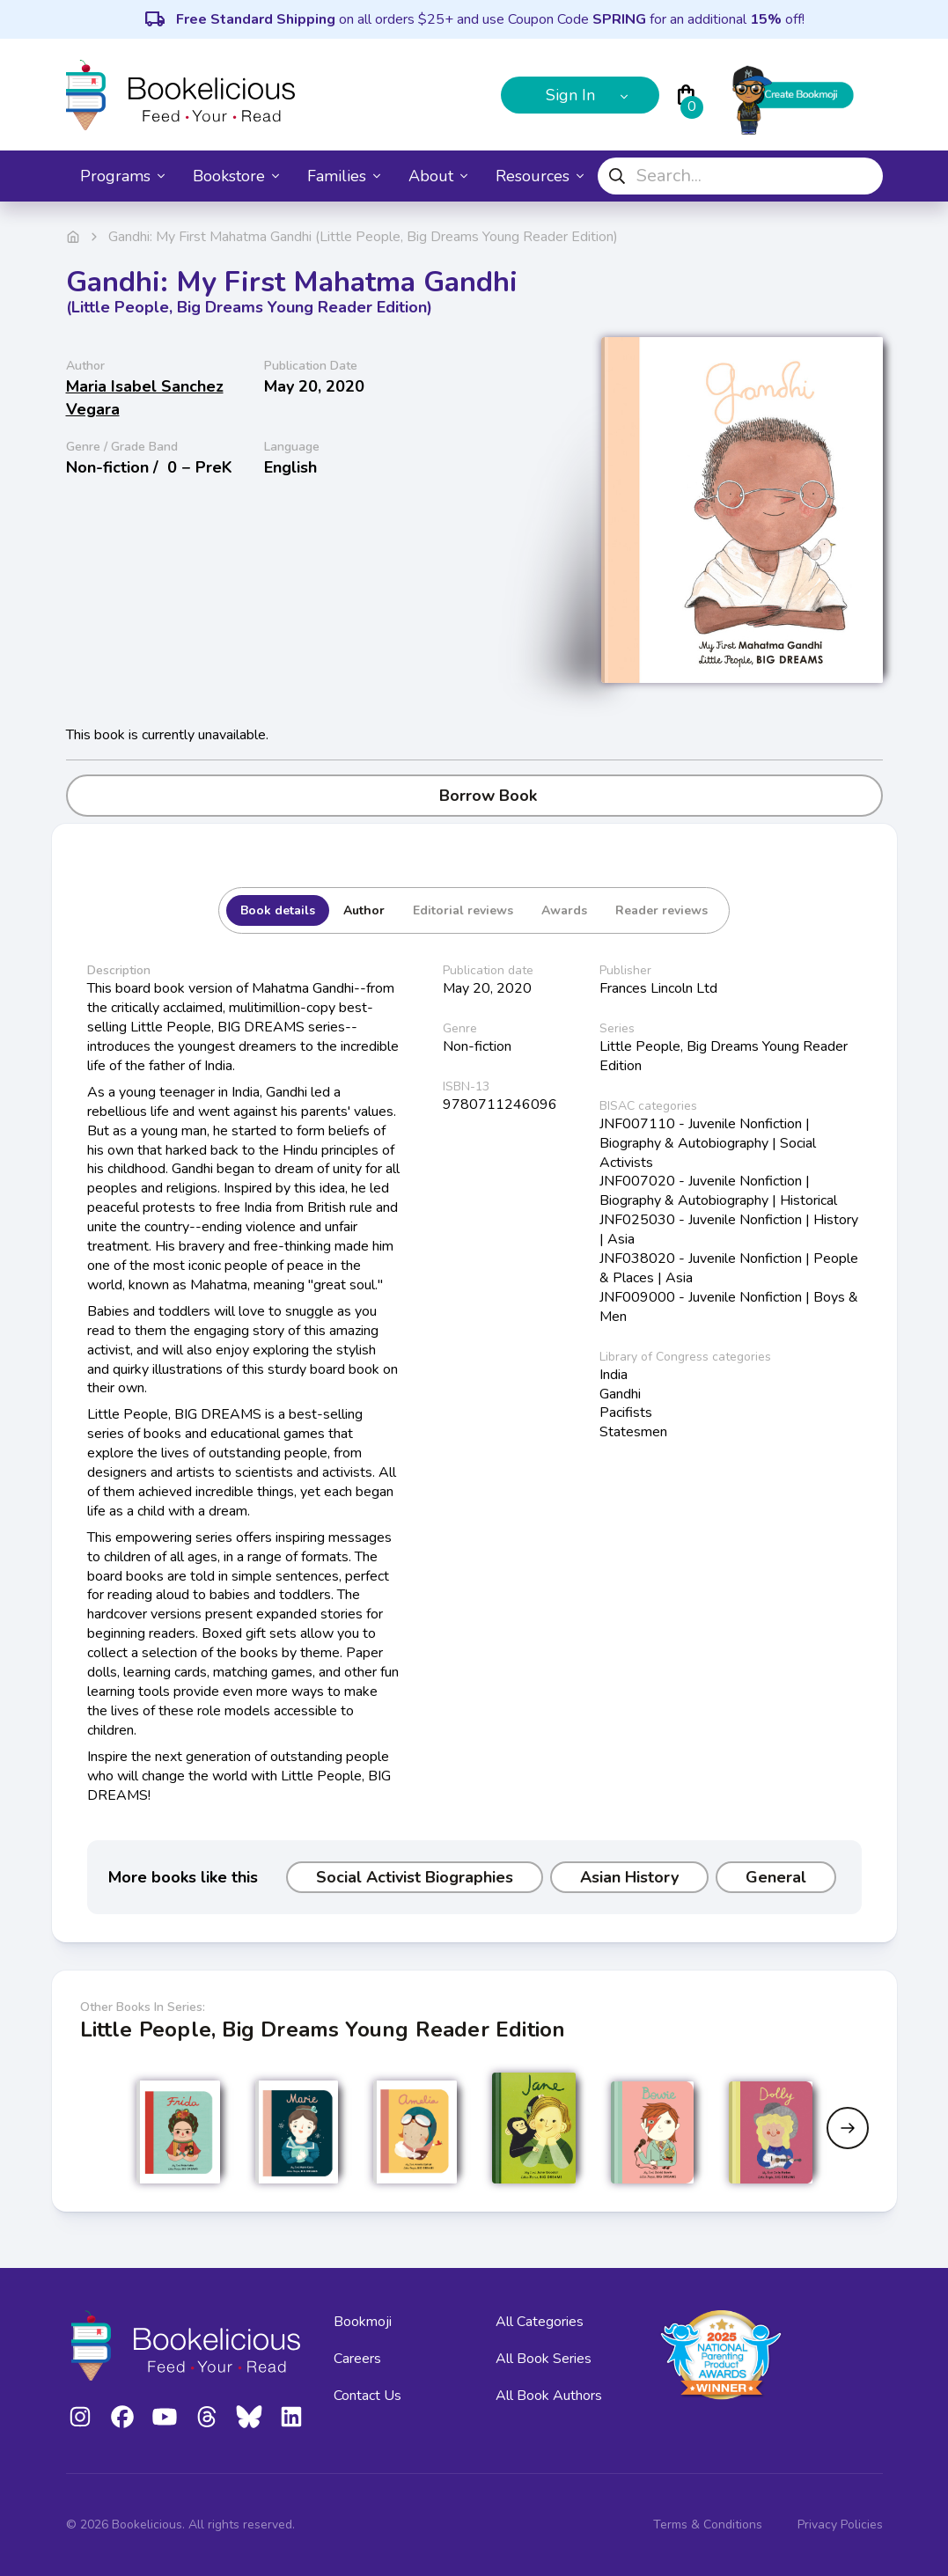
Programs (122, 176)
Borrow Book (474, 795)
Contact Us (367, 2395)
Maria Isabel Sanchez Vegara (145, 398)
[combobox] (740, 176)
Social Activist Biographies (414, 1877)
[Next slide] (848, 2128)
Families (343, 176)
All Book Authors (549, 2395)
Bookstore (236, 176)
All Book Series (544, 2358)
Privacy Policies (840, 2524)
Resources (540, 176)
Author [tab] (364, 910)
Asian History (629, 1877)
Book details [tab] (277, 910)
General (776, 1877)
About (437, 176)
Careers (357, 2358)
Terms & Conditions (707, 2524)
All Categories (540, 2321)
